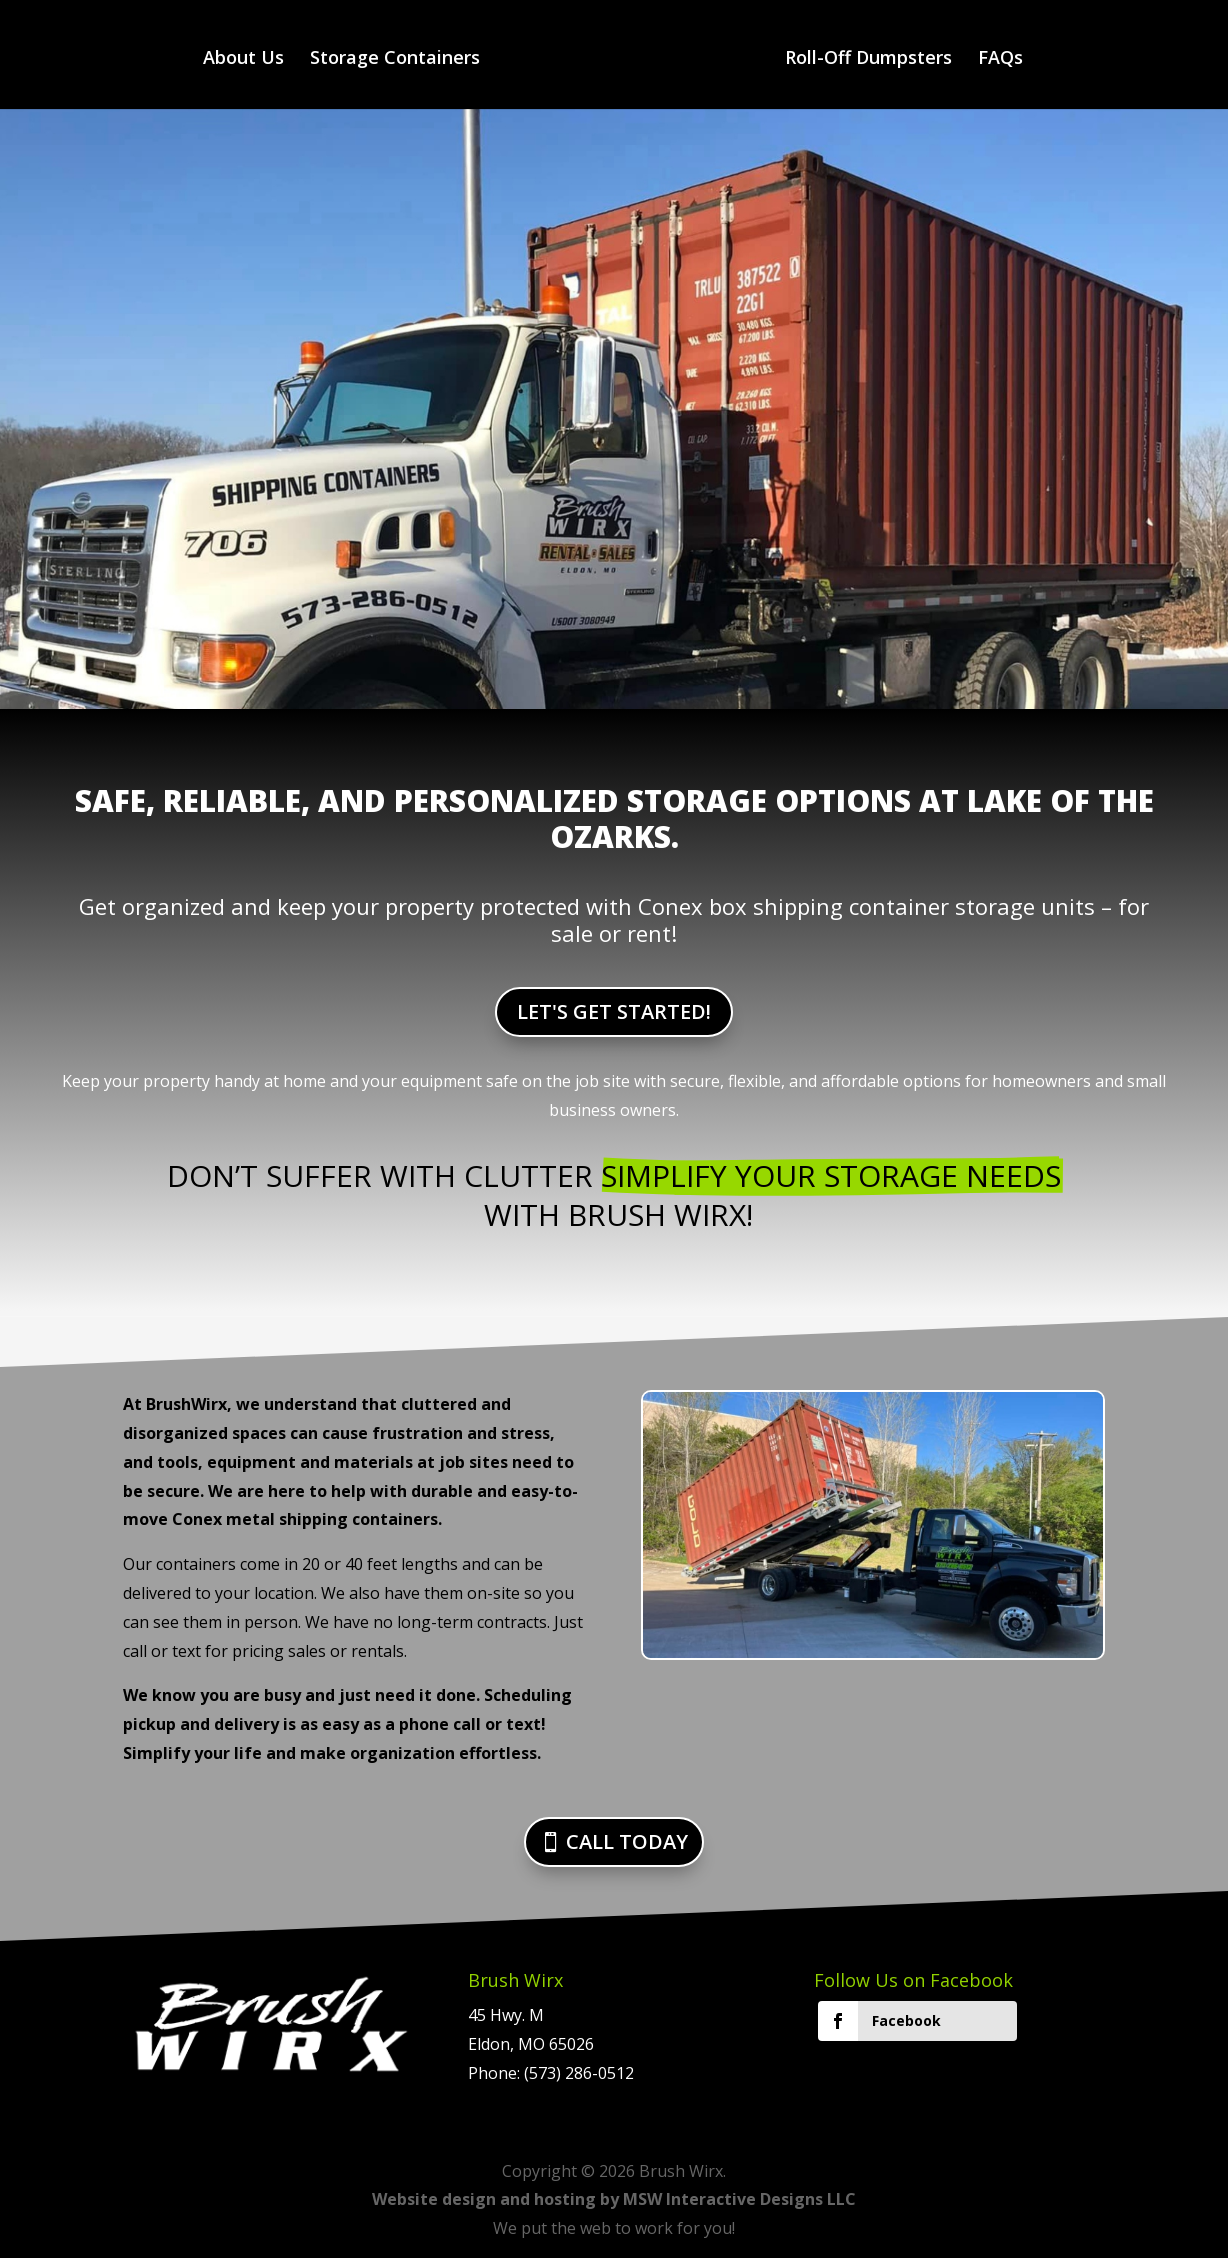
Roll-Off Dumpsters (868, 59)
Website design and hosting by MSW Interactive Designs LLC (614, 2199)
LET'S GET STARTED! (614, 1011)
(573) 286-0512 (579, 2073)
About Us (243, 59)
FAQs (1000, 59)
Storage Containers (395, 59)
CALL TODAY (627, 1841)
